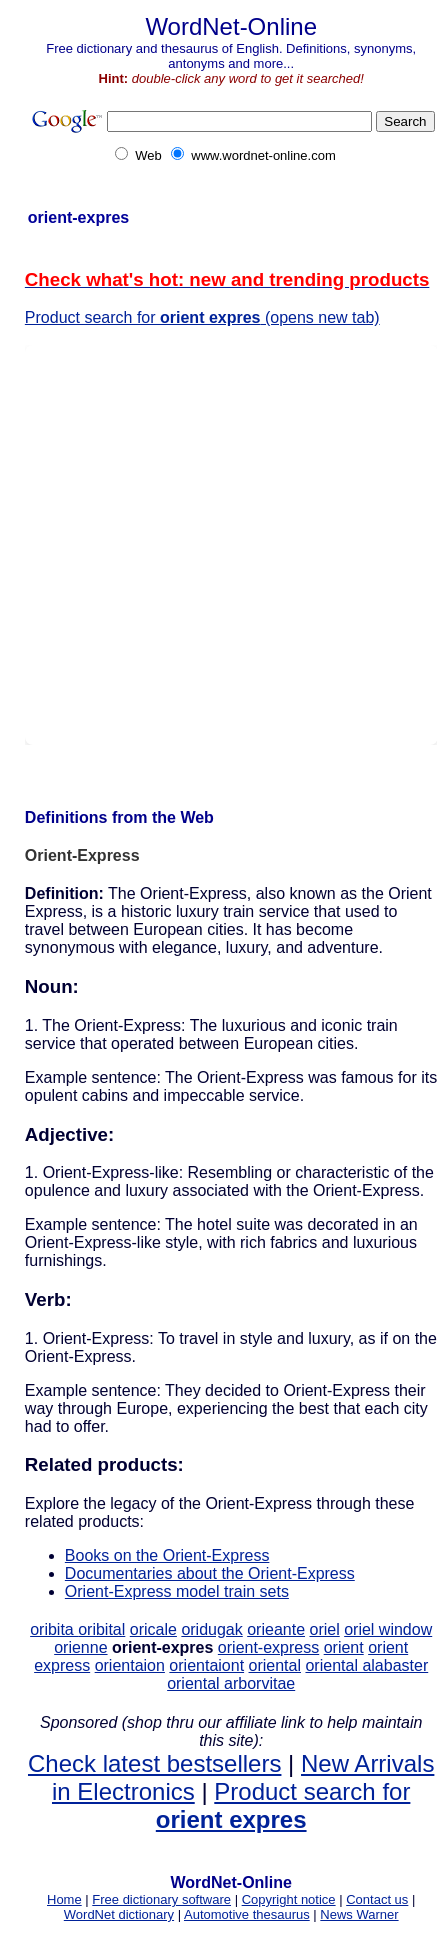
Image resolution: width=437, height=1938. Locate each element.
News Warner (359, 1914)
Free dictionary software (161, 1899)
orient (344, 1647)
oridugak (211, 1629)
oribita (54, 1629)
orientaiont (206, 1665)
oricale (153, 1629)
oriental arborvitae (231, 1683)
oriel (324, 1629)
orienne (80, 1647)
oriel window (388, 1629)
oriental (275, 1665)
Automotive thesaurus (247, 1914)
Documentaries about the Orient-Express (210, 1573)
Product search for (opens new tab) (202, 317)
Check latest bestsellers (154, 1763)
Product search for (283, 1805)
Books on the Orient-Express (167, 1555)
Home (64, 1899)
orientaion (130, 1665)
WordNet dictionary (119, 1914)
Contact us (377, 1899)
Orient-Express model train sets (177, 1591)
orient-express (268, 1647)
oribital (101, 1629)
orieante (276, 1629)
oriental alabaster (366, 1665)
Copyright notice (289, 1899)
